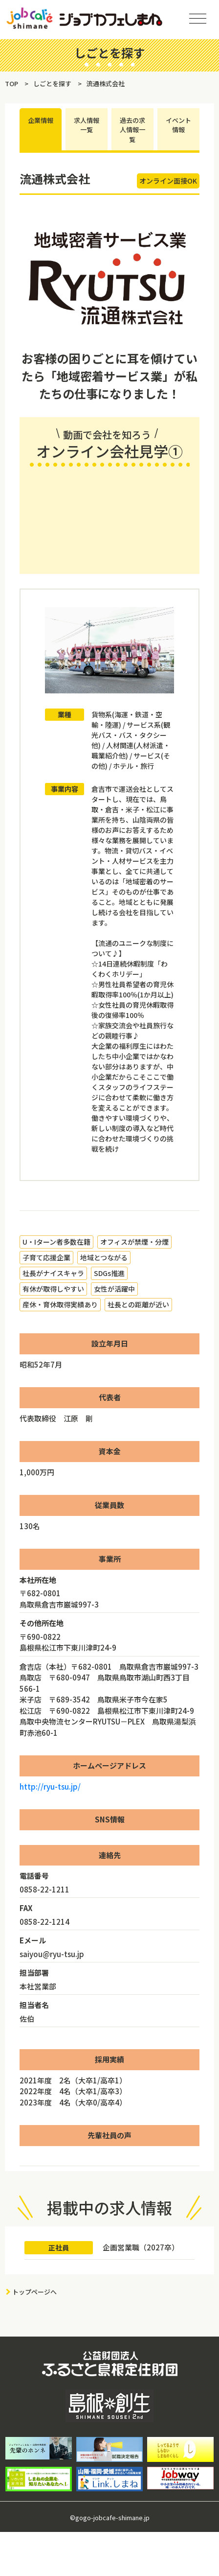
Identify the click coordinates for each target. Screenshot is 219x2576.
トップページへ (34, 2291)
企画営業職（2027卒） (141, 2247)
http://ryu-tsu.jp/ (50, 1786)
